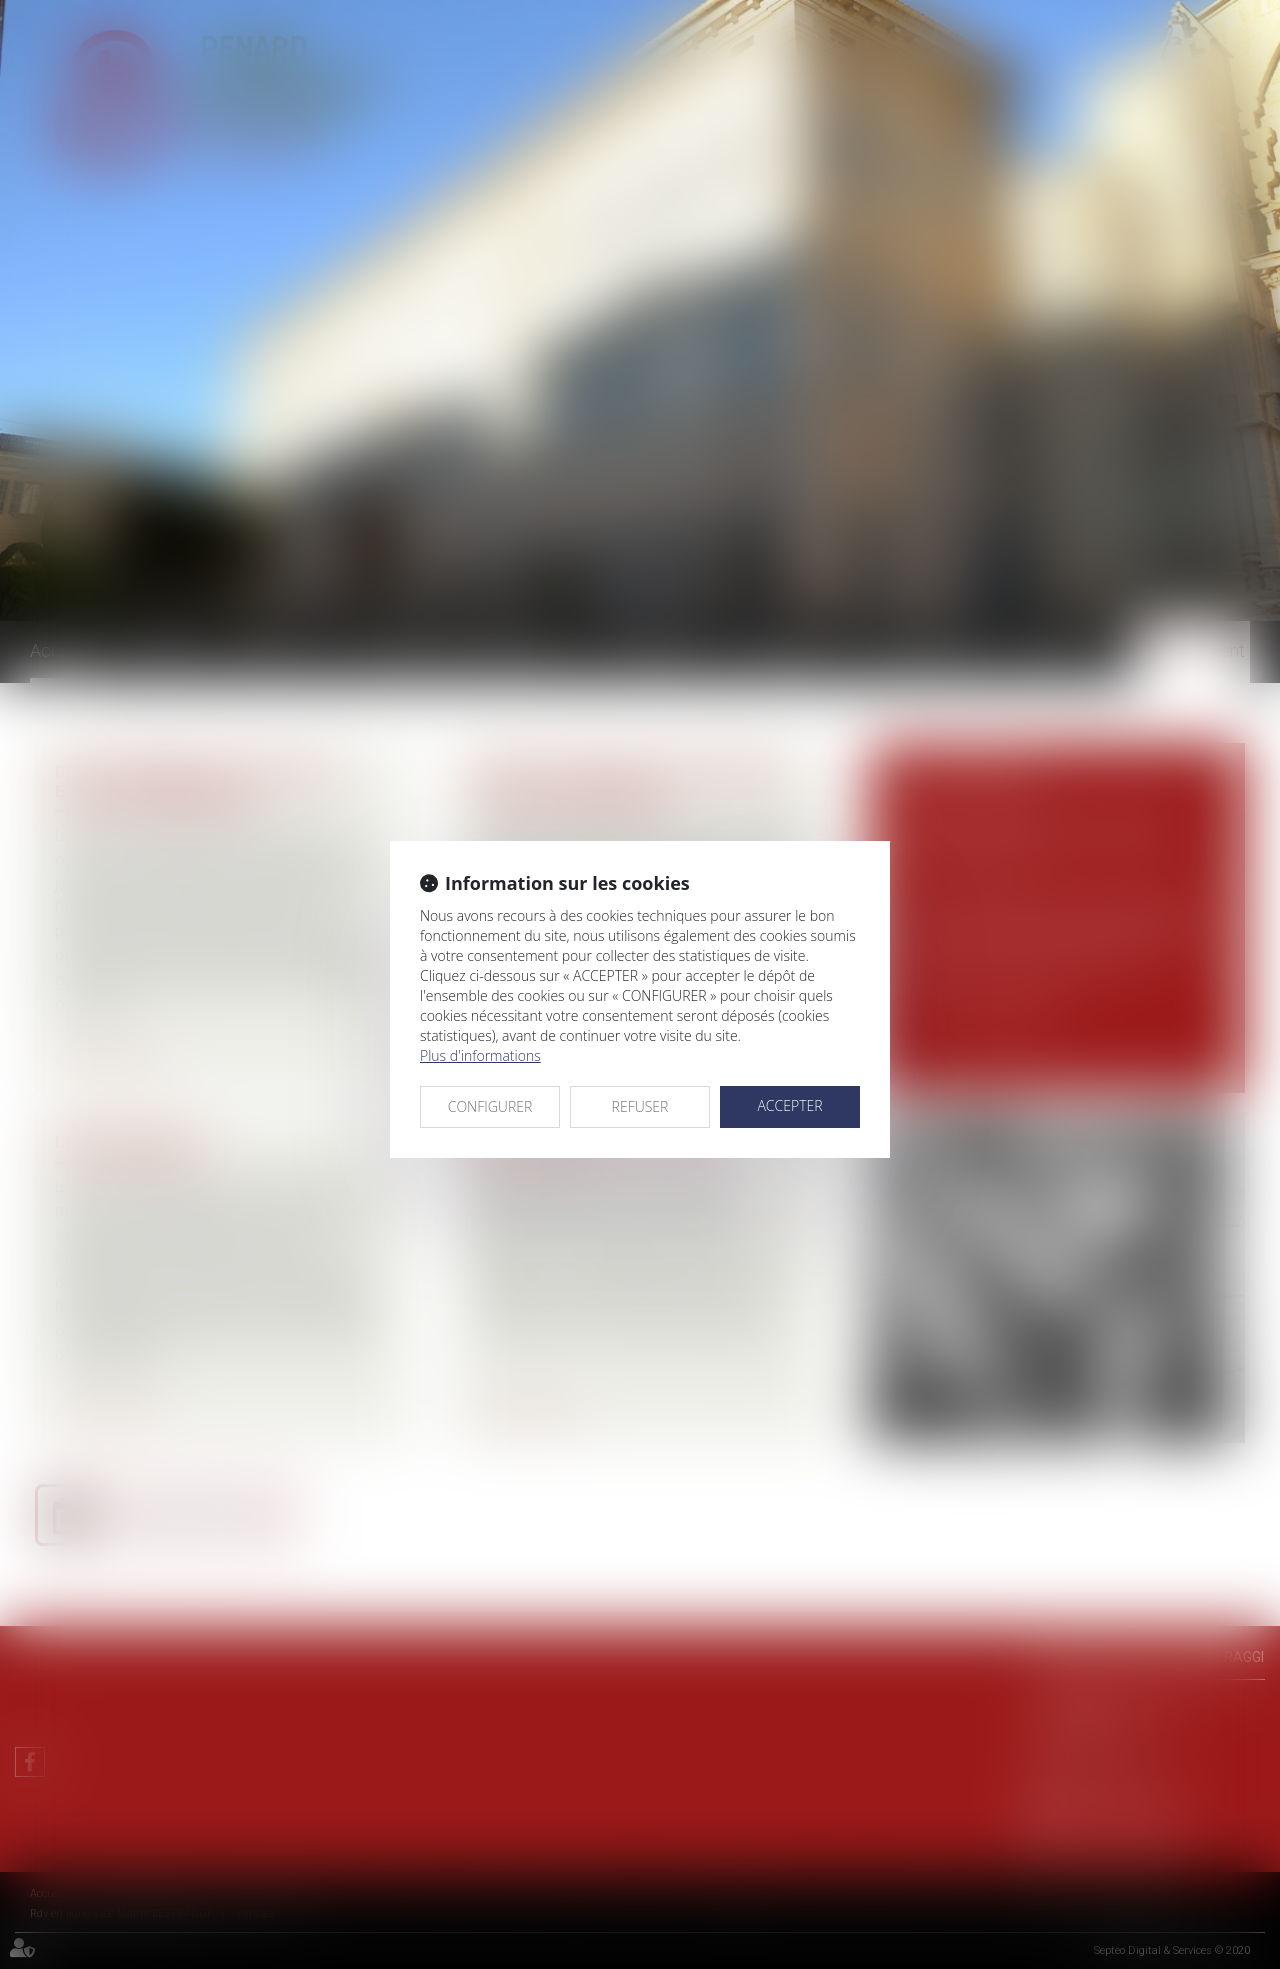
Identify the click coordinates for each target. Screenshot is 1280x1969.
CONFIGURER (490, 1106)
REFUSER (640, 1106)
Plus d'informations (480, 1055)
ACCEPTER (789, 1105)
